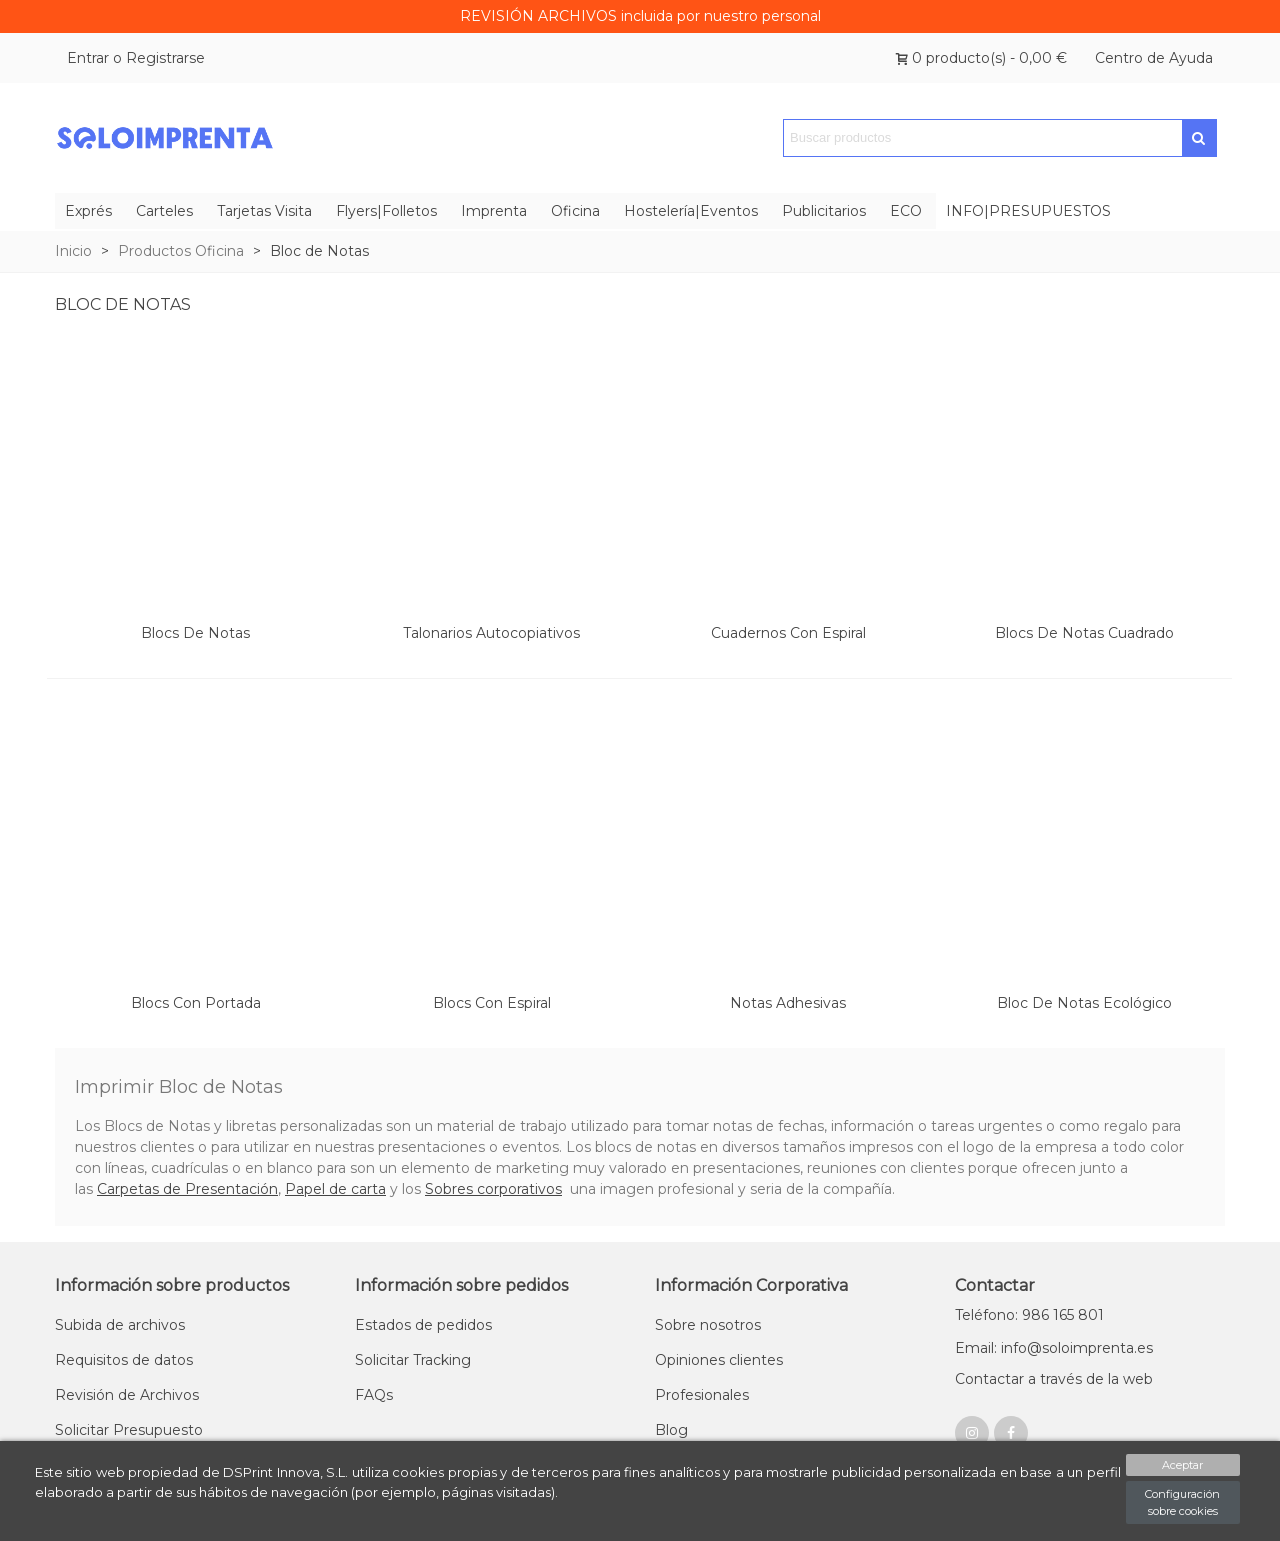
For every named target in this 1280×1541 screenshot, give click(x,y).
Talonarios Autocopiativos (491, 633)
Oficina (575, 211)
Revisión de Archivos (127, 1395)
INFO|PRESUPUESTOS (1028, 211)
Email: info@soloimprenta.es (1054, 1348)
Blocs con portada (196, 1003)
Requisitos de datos (124, 1360)
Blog (671, 1430)
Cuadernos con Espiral (788, 633)
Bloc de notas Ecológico (1084, 1003)
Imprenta (494, 211)
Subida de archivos (120, 1325)
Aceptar (1182, 1465)
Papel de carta (335, 1189)
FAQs (374, 1395)
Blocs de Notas (195, 633)
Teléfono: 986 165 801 (1029, 1315)
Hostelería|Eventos (691, 211)
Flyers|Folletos (386, 211)
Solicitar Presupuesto (129, 1430)
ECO (906, 211)
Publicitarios (824, 211)
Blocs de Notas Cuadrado (1084, 633)
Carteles (164, 211)
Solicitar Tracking (413, 1360)
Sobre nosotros (708, 1325)
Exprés (88, 211)
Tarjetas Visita (264, 211)
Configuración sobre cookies (1182, 1502)
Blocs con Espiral (492, 1003)
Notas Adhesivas (788, 1003)
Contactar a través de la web (1054, 1379)
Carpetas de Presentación (187, 1189)
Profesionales (702, 1395)
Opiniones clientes (719, 1360)
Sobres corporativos (493, 1189)
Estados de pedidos (423, 1325)
